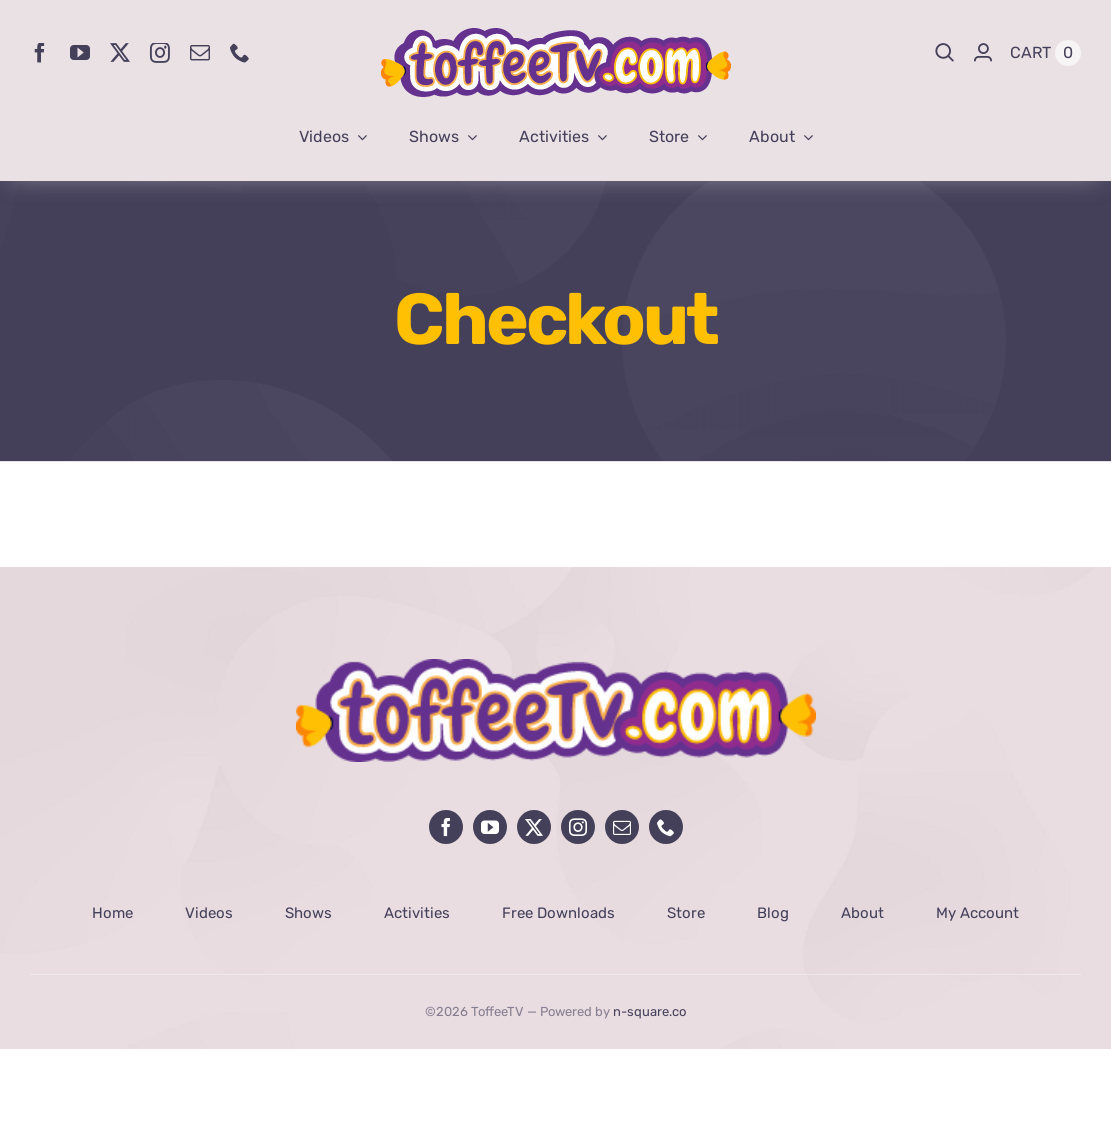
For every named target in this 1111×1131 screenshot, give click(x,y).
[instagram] (160, 53)
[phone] (240, 53)
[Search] (945, 53)
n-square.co (649, 1011)
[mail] (200, 53)
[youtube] (80, 53)
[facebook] (40, 53)
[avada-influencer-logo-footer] (556, 668)
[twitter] (120, 53)
